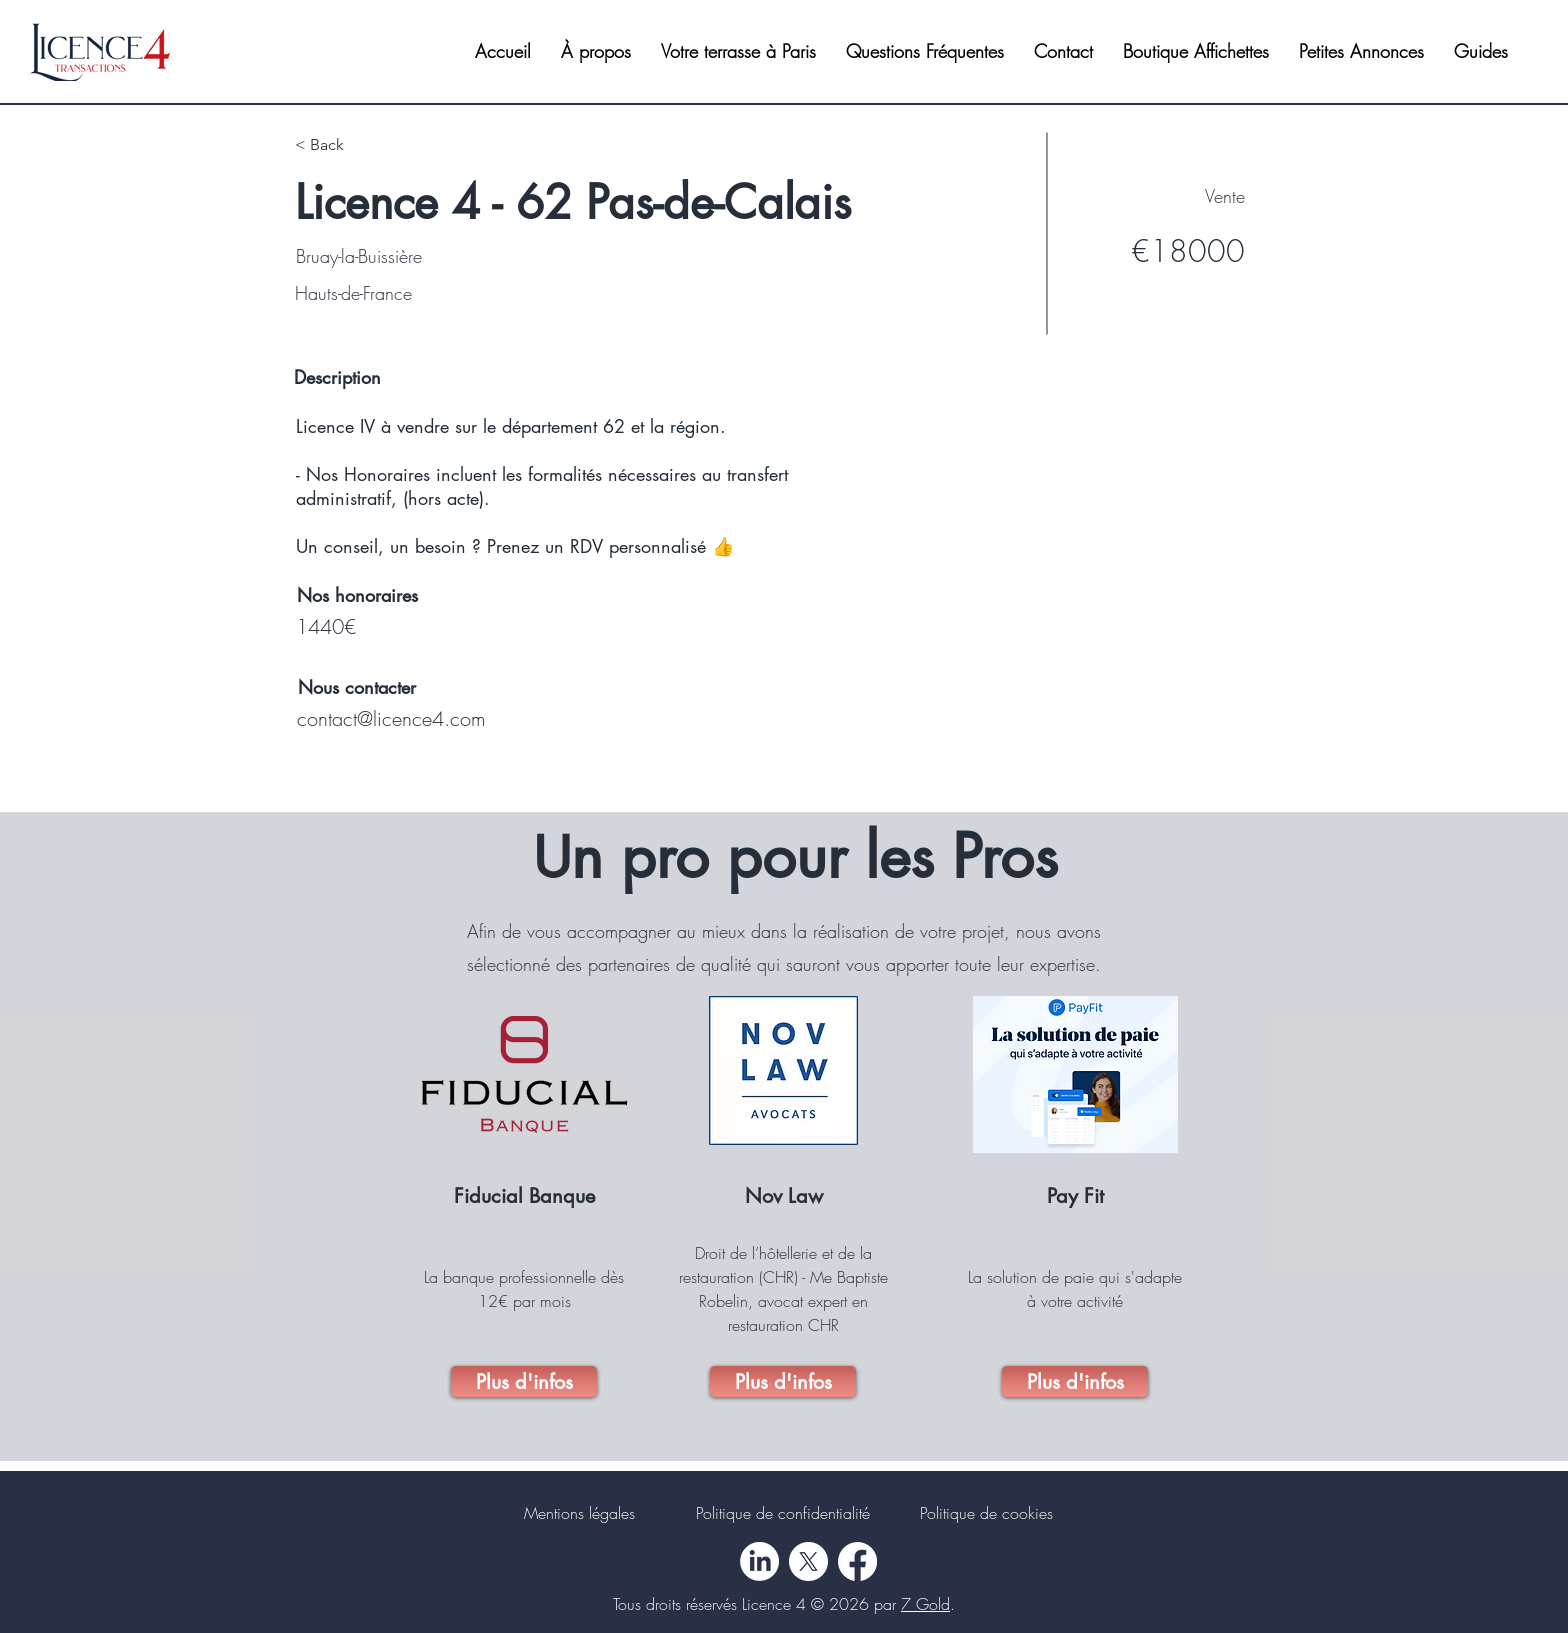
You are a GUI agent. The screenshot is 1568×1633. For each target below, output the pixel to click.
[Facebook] (857, 1561)
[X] (808, 1561)
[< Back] (366, 145)
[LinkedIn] (759, 1561)
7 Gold (925, 1604)
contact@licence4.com (391, 718)
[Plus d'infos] (524, 1381)
